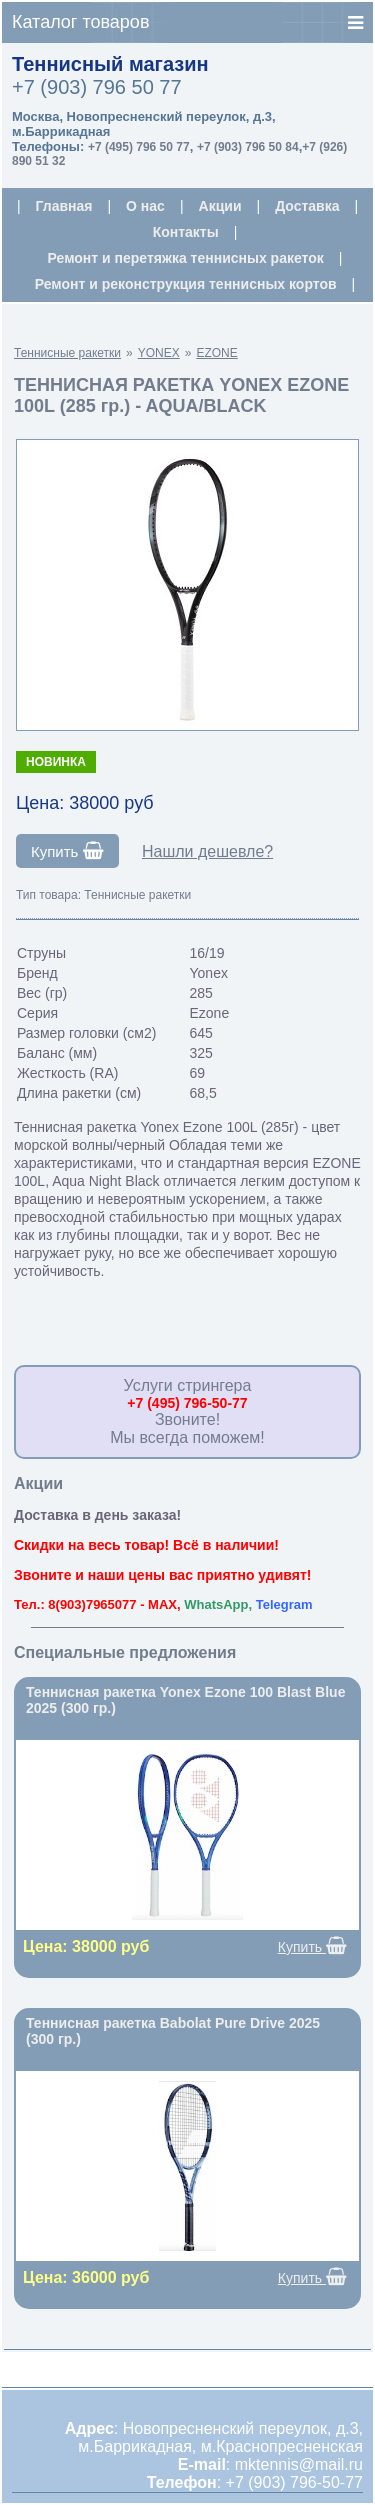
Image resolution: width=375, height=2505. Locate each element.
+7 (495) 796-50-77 (187, 1403)
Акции (220, 206)
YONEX (159, 353)
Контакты (186, 232)
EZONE (216, 353)
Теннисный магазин (110, 64)
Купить (67, 851)
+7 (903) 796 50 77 (97, 87)
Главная (64, 206)
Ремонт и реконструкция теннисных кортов (186, 284)
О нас (145, 206)
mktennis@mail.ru (299, 2464)
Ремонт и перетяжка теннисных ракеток (186, 258)
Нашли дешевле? (207, 851)
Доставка (307, 206)
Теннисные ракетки (67, 353)
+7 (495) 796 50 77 (139, 147)
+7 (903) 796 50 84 (248, 147)
